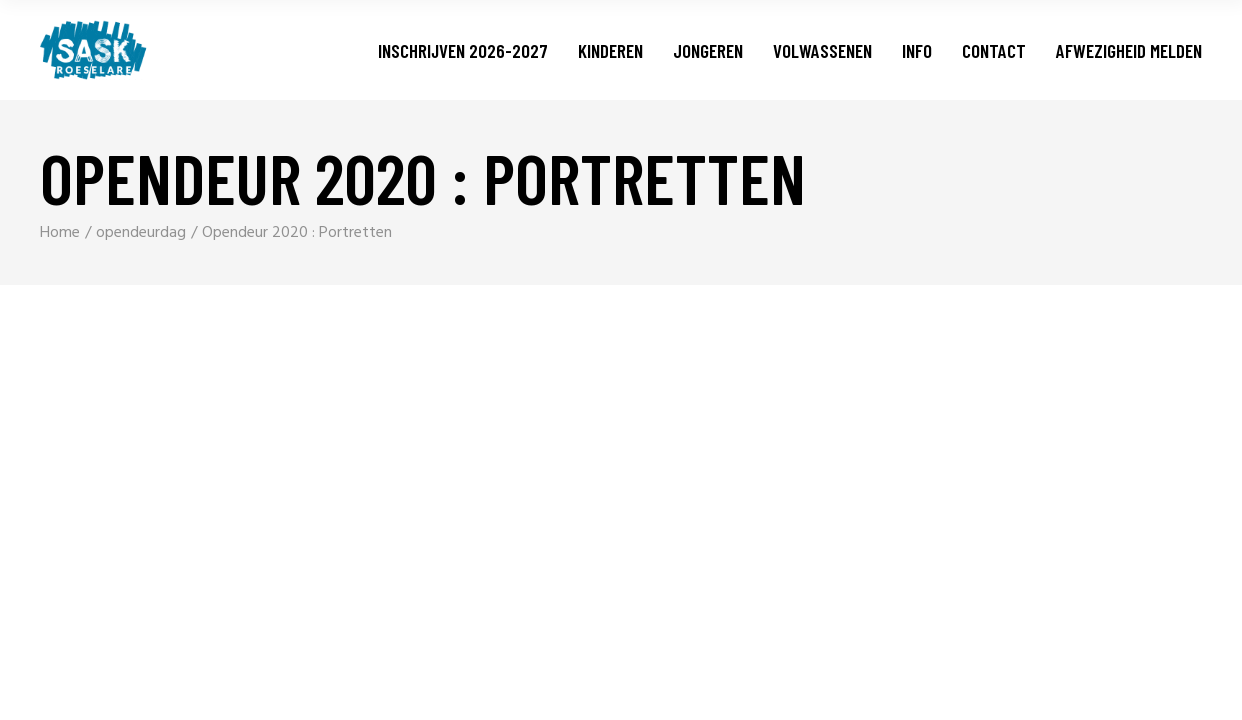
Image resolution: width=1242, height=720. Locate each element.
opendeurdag (141, 233)
